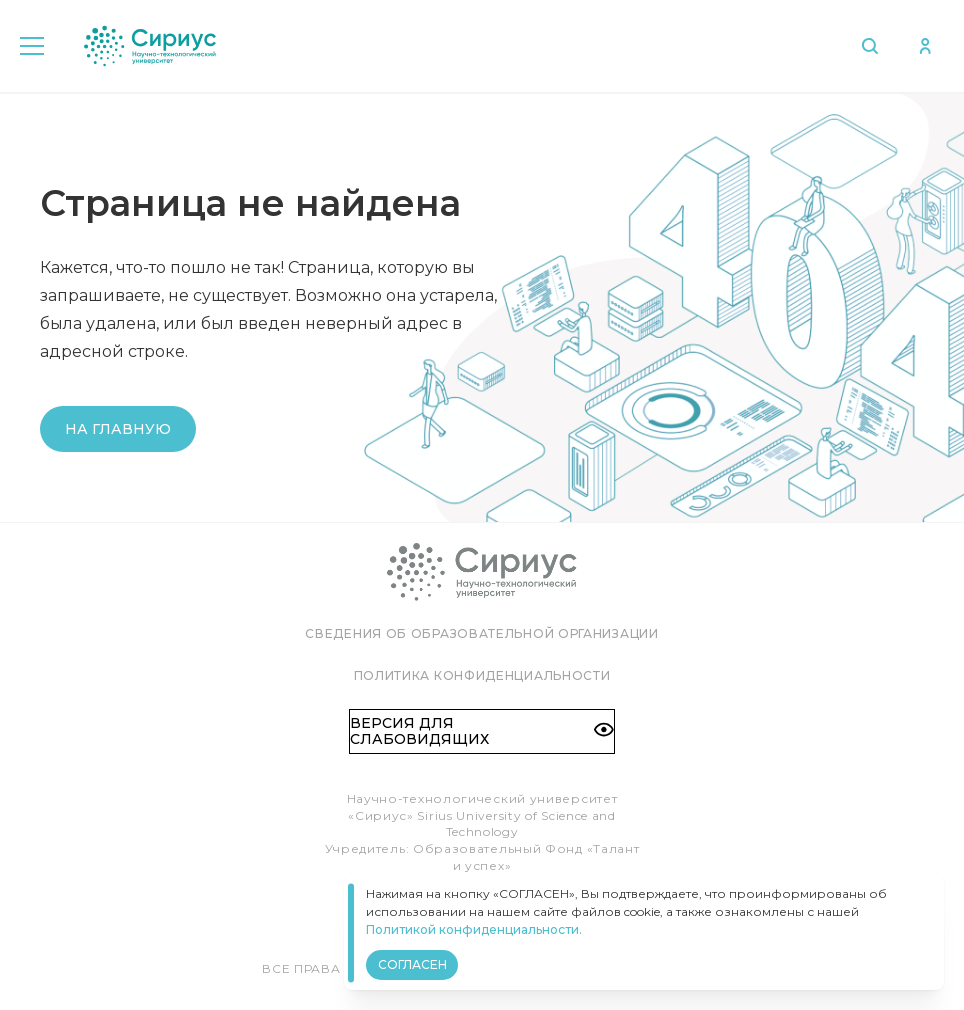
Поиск (868, 46)
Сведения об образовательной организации (481, 633)
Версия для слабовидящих (482, 731)
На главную (118, 429)
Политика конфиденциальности (482, 675)
